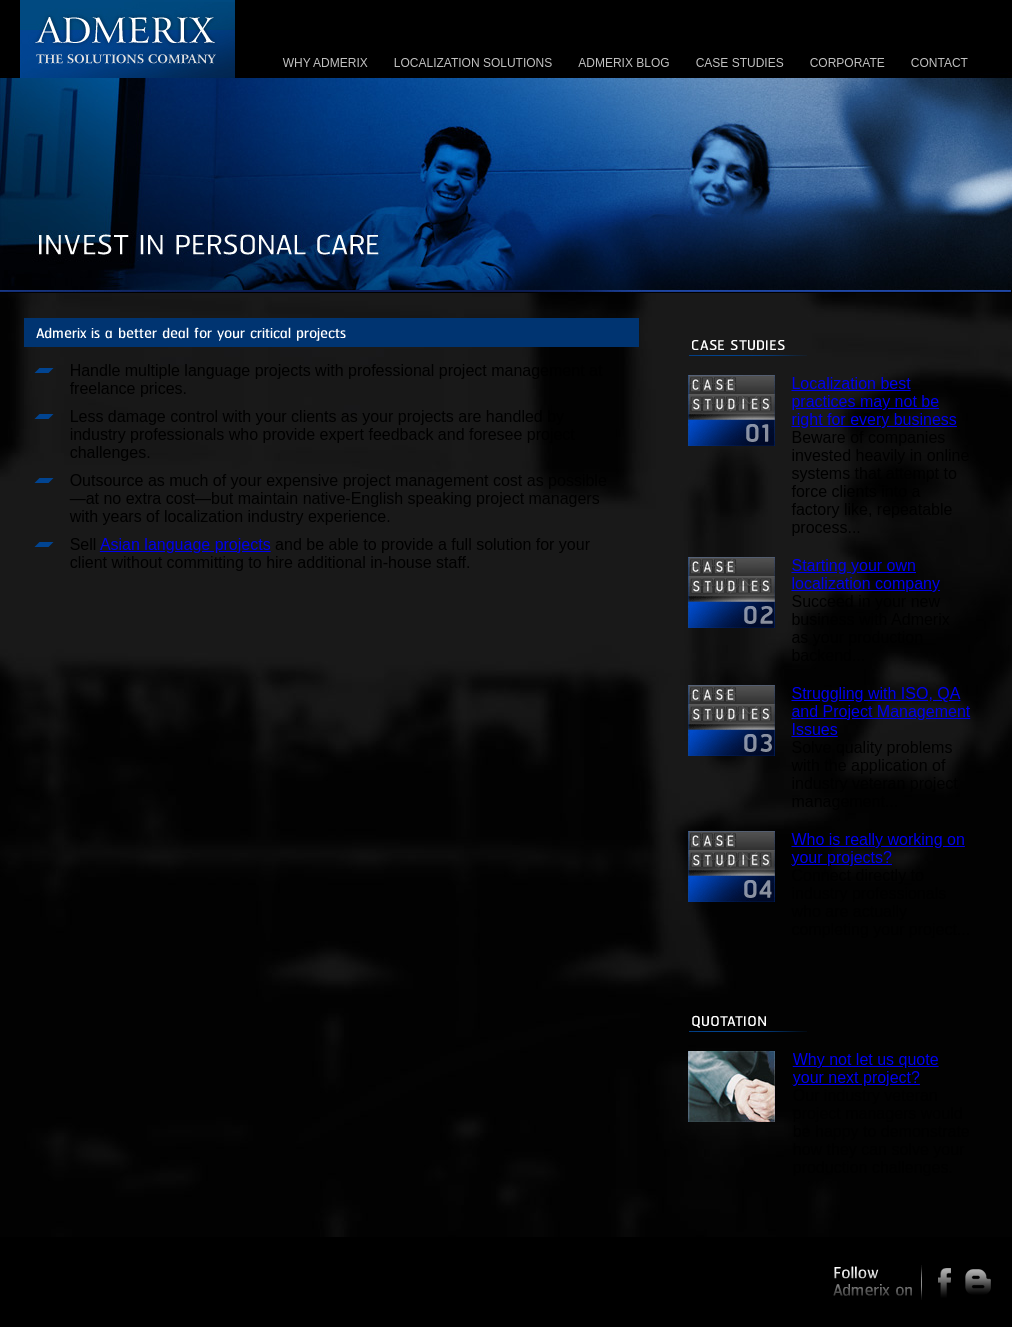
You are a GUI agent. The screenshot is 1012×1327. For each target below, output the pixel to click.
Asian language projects (185, 544)
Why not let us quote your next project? (866, 1068)
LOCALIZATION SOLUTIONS (473, 63)
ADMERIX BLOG (623, 63)
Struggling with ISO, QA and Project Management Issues (880, 711)
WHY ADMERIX (325, 63)
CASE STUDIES (740, 63)
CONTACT (939, 63)
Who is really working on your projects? (877, 848)
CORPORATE (847, 63)
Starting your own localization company (865, 574)
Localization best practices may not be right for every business (873, 401)
